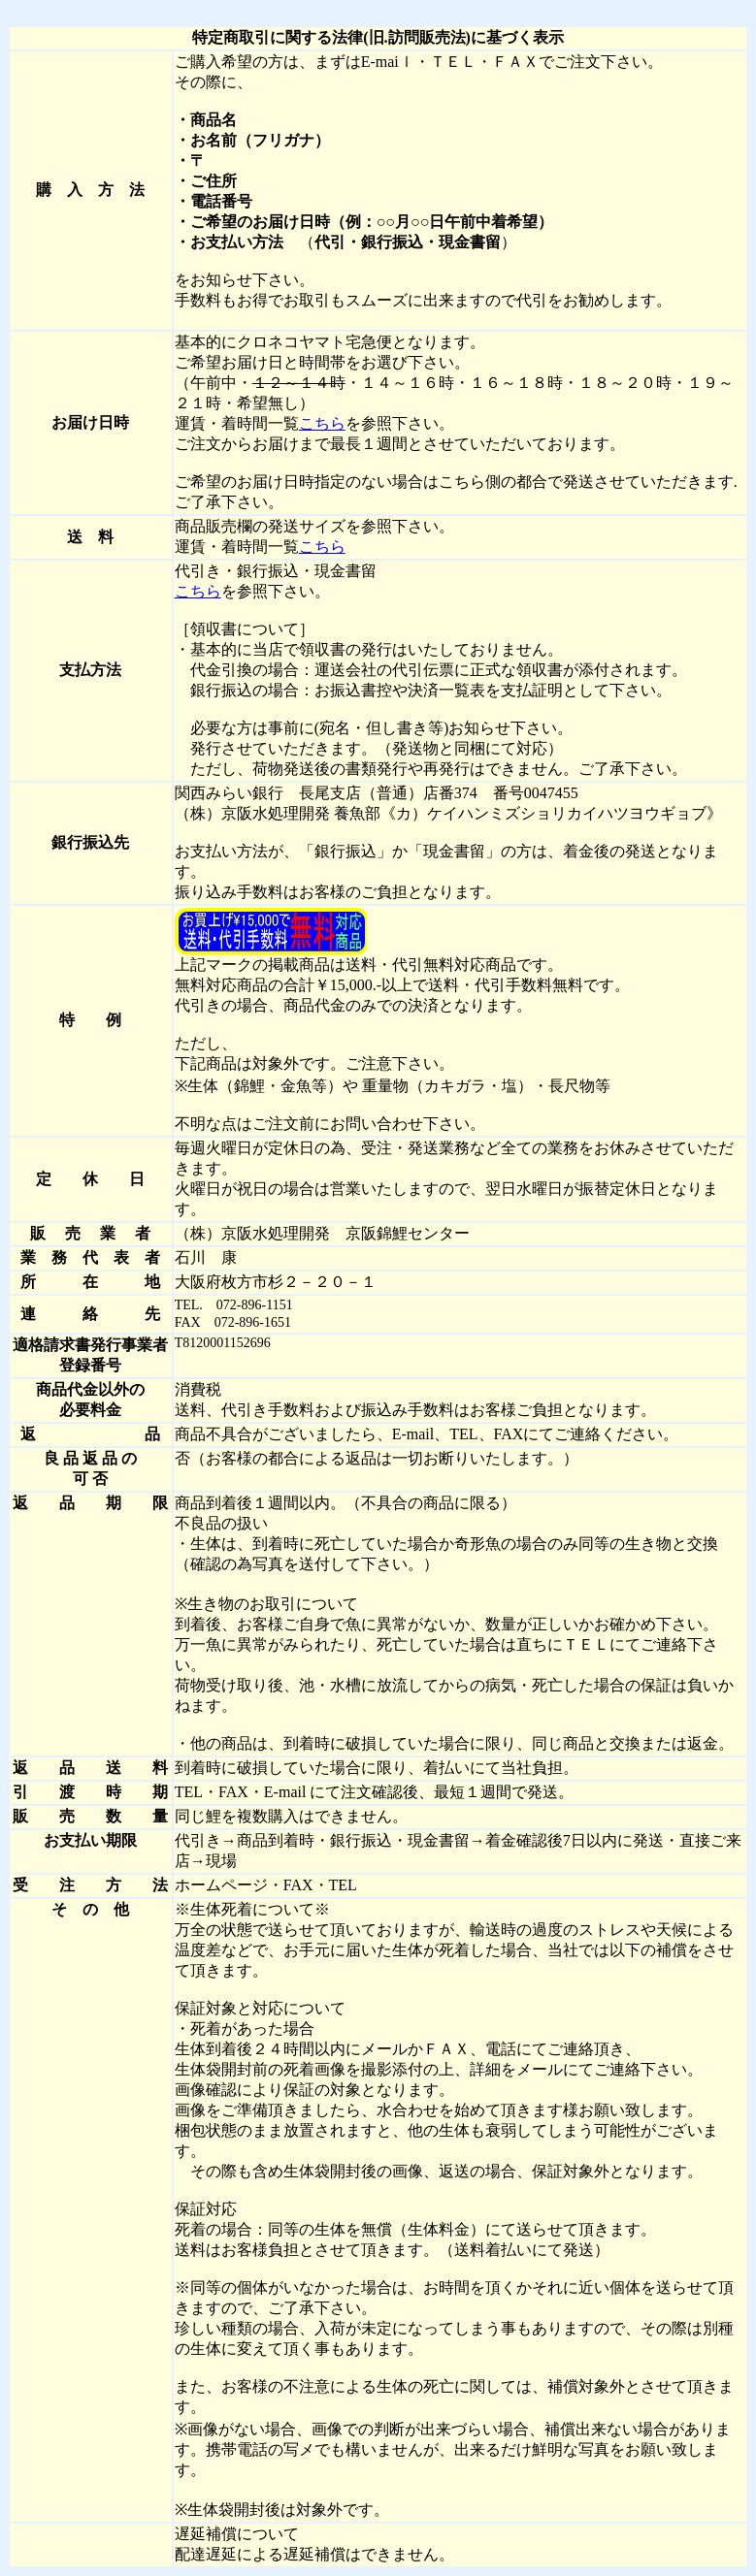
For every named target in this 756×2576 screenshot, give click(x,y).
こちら (322, 423)
